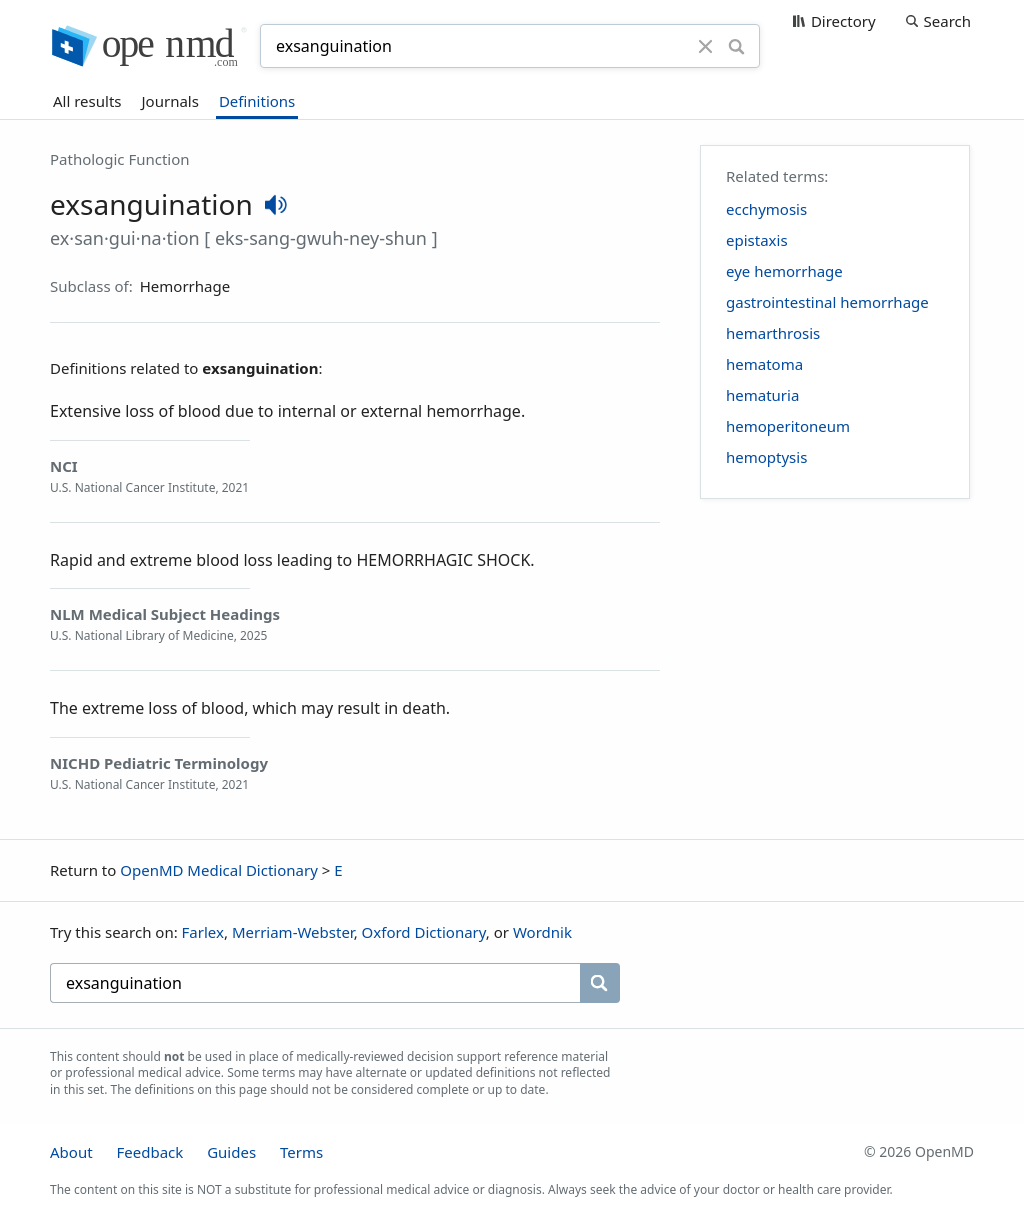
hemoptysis (766, 457)
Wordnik (542, 932)
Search (947, 21)
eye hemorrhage (784, 271)
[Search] (736, 46)
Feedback (149, 1152)
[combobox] (482, 46)
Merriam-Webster (293, 932)
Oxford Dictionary (424, 932)
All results (87, 101)
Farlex (203, 932)
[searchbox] (315, 983)
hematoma (764, 364)
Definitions (257, 101)
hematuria (762, 395)
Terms (301, 1152)
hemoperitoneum (788, 426)
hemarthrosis (773, 333)
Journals (170, 101)
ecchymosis (766, 209)
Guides (231, 1152)
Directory (843, 21)
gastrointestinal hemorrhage (827, 302)
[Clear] (706, 46)
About (71, 1152)
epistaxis (757, 240)
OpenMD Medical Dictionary (219, 870)
